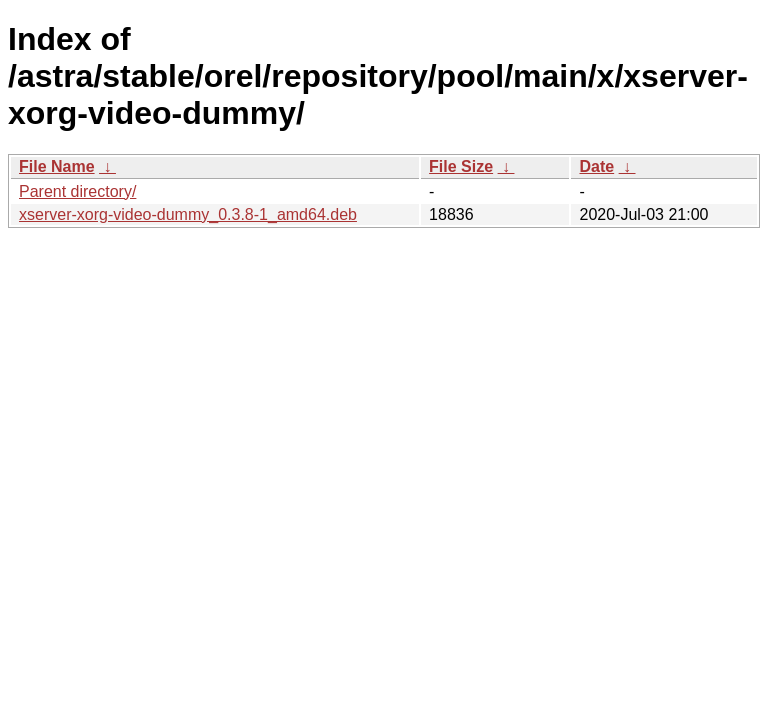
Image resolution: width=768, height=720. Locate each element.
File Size (461, 166)
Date (596, 166)
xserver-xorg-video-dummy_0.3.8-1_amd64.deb (188, 214)
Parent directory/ (77, 191)
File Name (57, 166)
